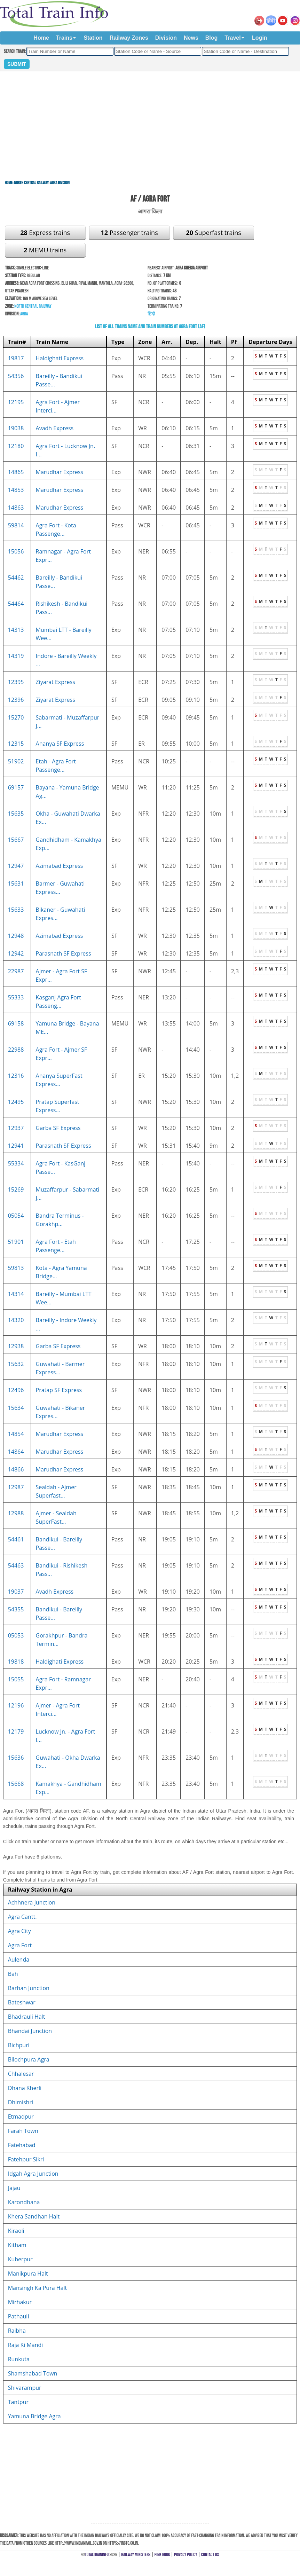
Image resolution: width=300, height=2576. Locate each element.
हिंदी (151, 314)
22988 (16, 1049)
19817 (16, 358)
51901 (16, 1242)
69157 (16, 787)
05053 (16, 1635)
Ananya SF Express (60, 743)
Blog (211, 38)
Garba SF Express (58, 1128)
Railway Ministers (135, 2555)
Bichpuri (19, 2045)
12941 (16, 1145)
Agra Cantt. (22, 1917)
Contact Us (210, 2555)
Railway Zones (129, 38)
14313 (16, 630)
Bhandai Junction (30, 2031)
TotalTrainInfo (97, 2555)
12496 (16, 1390)
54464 (16, 603)
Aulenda (18, 1959)
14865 (16, 472)
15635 (16, 813)
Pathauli (18, 2316)
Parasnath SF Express (63, 953)
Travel (232, 38)
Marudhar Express (60, 472)
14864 (16, 1451)
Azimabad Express (59, 866)
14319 (16, 656)
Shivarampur (24, 2388)
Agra (24, 314)
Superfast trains (213, 232)
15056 (16, 551)
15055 (16, 1679)
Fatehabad (21, 2145)
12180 (16, 446)
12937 (16, 1128)
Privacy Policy (185, 2555)
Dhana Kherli (24, 2088)
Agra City (19, 1931)
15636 (16, 1757)
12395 (16, 682)
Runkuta (19, 2359)
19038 (16, 428)
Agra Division (60, 183)
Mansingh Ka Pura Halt (37, 2288)
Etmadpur (21, 2116)
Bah (13, 1974)
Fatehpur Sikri (26, 2159)
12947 (16, 866)
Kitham (17, 2245)
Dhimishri (20, 2102)
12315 (16, 743)
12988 (16, 1513)
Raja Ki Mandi (25, 2345)
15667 (16, 839)
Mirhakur (20, 2302)
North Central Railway (31, 183)
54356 (16, 376)
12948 (16, 936)
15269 (16, 1189)
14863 (16, 507)
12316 (16, 1075)
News (191, 38)
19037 (16, 1591)
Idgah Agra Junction (33, 2173)
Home (41, 38)
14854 (16, 1434)
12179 (16, 1731)
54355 (16, 1609)
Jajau (14, 2188)
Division (166, 38)
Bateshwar (21, 2002)
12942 (16, 953)
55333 (16, 997)
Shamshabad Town (32, 2373)
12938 (16, 1346)
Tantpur (18, 2402)
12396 (16, 700)
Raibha (17, 2330)
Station (93, 38)
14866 (16, 1469)
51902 (16, 761)
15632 (16, 1364)
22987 (16, 971)
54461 (16, 1539)
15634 (16, 1408)
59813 (16, 1268)
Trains (64, 38)
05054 (16, 1215)
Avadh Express (55, 428)
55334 (16, 1163)
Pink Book (162, 2555)
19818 (16, 1661)
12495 (16, 1102)
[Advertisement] (150, 121)
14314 (16, 1294)
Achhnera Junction (32, 1902)
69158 (16, 1023)
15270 (16, 717)
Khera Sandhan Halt (34, 2216)
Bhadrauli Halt (26, 2016)
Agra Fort (20, 1945)
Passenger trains (129, 232)
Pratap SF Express (59, 1390)
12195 (16, 402)
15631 (16, 883)
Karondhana (24, 2202)
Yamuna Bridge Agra (34, 2416)
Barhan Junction (28, 1988)
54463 (16, 1565)
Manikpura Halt (28, 2273)
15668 (16, 1784)
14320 (16, 1320)
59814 (16, 525)
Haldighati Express (60, 358)
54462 (16, 577)
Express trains (45, 232)
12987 (16, 1487)
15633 (16, 909)
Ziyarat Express (55, 682)
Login (259, 38)
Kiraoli (16, 2231)
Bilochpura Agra (28, 2059)
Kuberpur (20, 2259)
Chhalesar (21, 2074)
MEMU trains (45, 250)
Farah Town (23, 2131)
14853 (16, 490)
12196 (16, 1705)
